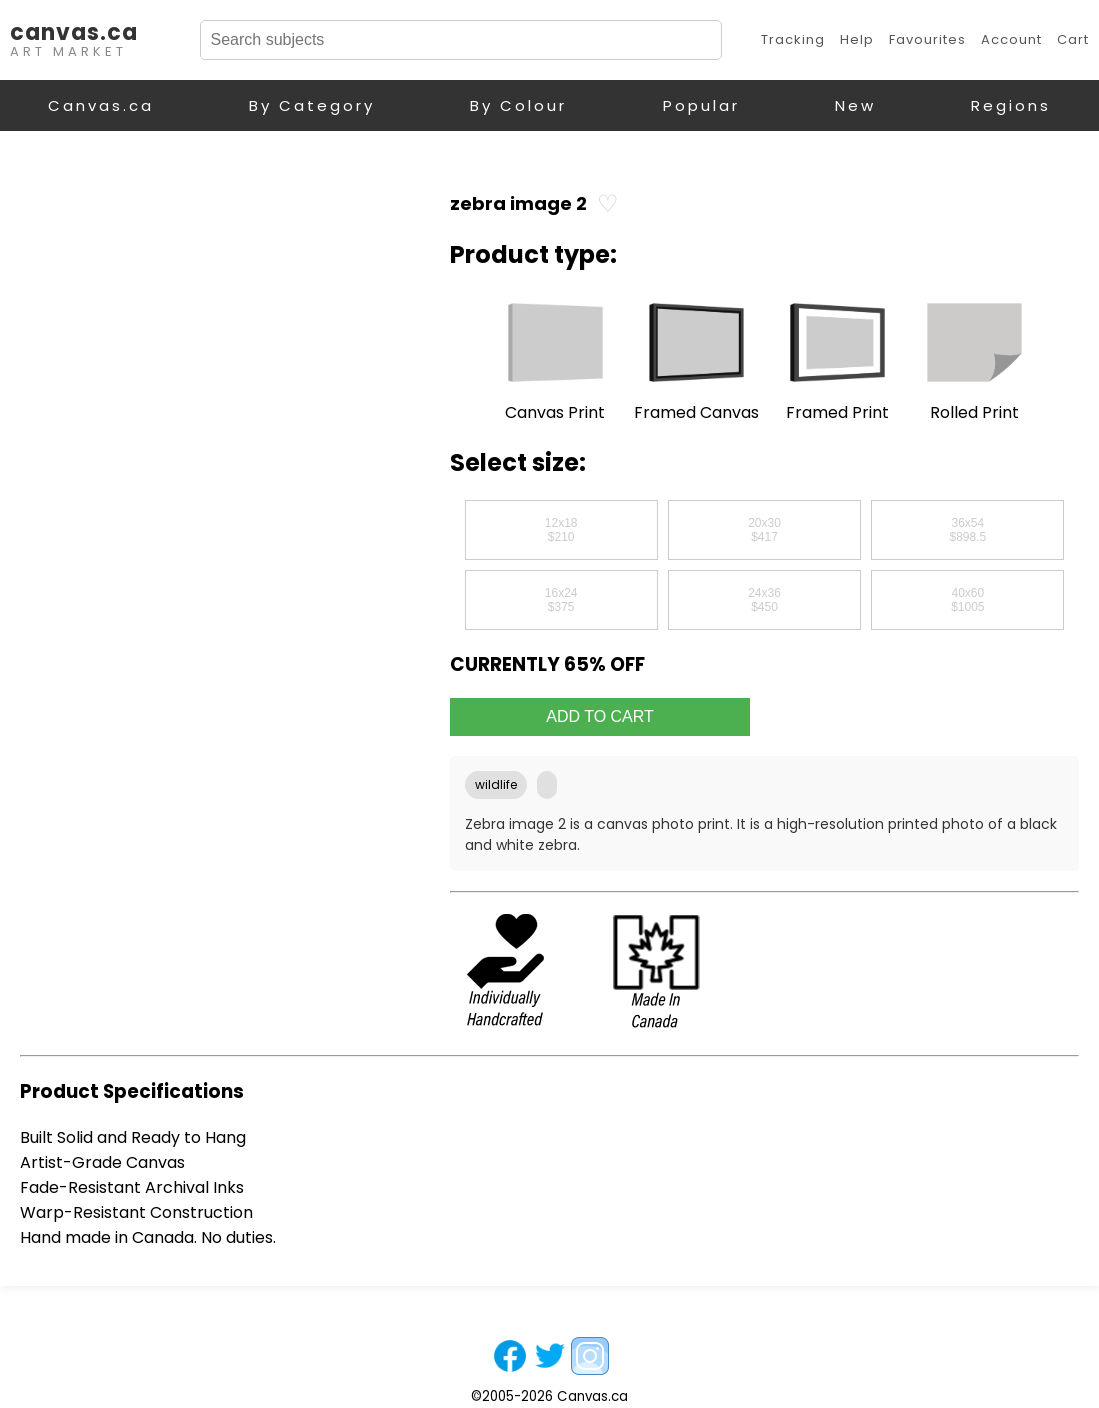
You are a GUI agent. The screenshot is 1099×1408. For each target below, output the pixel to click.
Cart (1073, 39)
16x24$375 (561, 600)
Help (857, 39)
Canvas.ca (101, 105)
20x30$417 (764, 530)
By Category (312, 105)
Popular (701, 105)
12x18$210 (561, 530)
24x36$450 (764, 600)
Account (1011, 39)
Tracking (793, 39)
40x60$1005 (967, 600)
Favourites (927, 39)
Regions (1011, 105)
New (855, 105)
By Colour (518, 105)
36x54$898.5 (967, 530)
